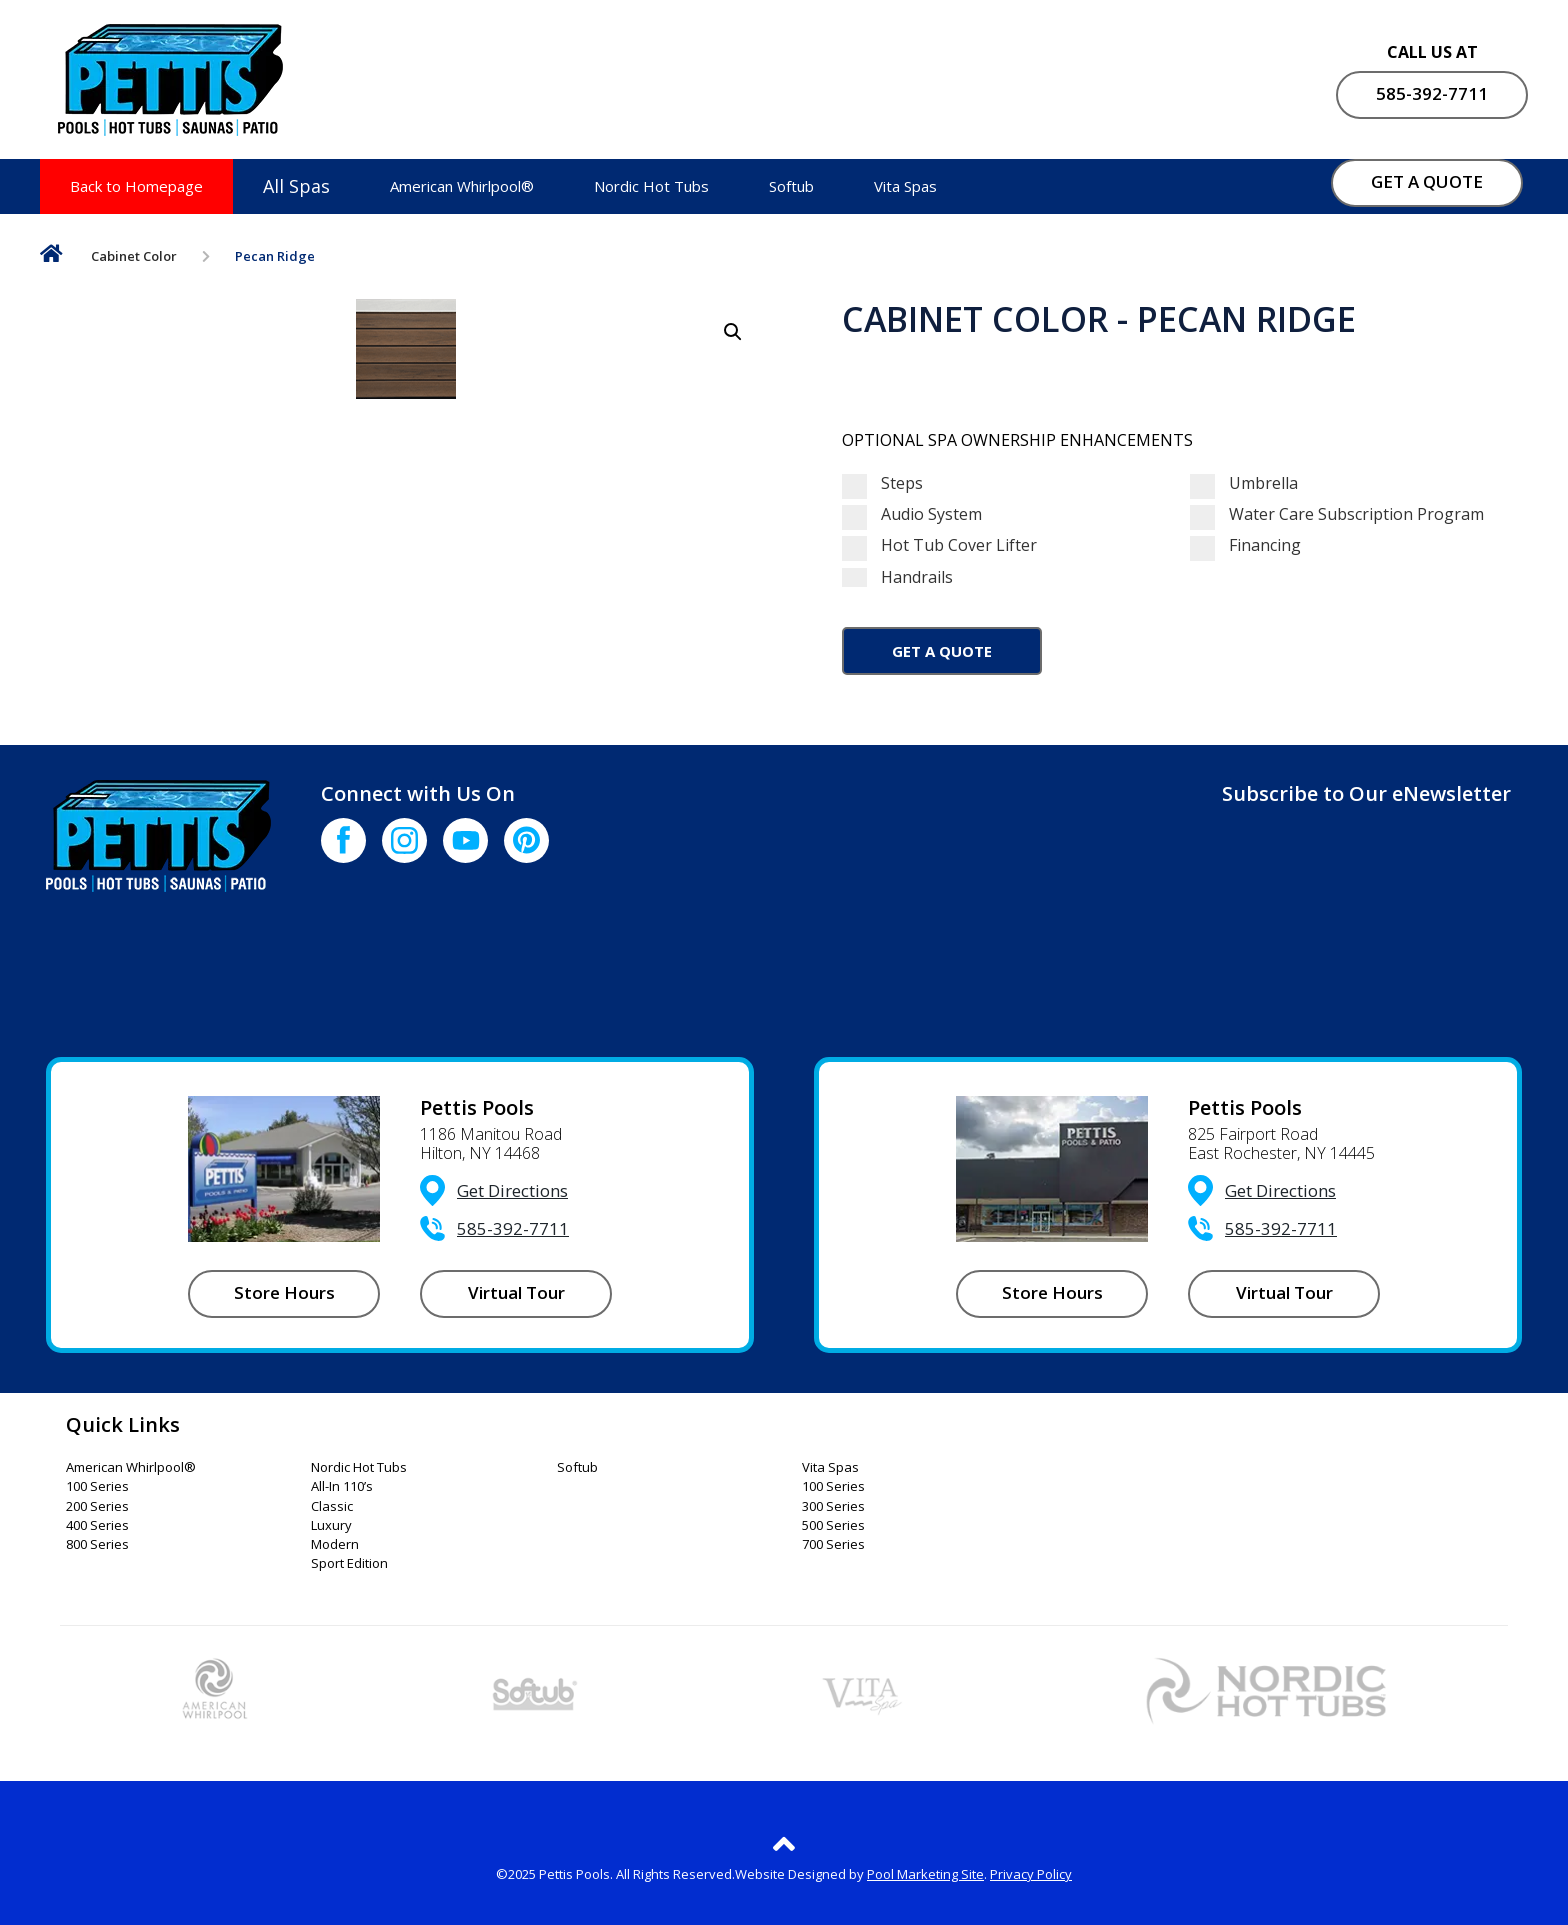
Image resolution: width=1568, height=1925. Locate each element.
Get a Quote (942, 651)
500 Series (833, 1526)
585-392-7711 (1432, 93)
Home (51, 257)
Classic (332, 1507)
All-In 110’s (342, 1487)
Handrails (1008, 577)
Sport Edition (349, 1564)
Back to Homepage (136, 186)
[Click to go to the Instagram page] (404, 840)
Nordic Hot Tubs (651, 186)
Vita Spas (905, 186)
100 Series (97, 1487)
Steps (882, 483)
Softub (791, 186)
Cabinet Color (134, 256)
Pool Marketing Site (925, 1874)
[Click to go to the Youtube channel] (465, 840)
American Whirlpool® (462, 186)
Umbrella (1244, 483)
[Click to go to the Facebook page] (343, 840)
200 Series (97, 1507)
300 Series (833, 1507)
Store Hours (284, 1292)
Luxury (331, 1526)
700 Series (833, 1545)
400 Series (97, 1526)
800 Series (97, 1545)
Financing (1245, 545)
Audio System (912, 514)
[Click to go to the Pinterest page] (526, 840)
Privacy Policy (1031, 1874)
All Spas (296, 186)
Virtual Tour (516, 1292)
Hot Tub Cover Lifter (939, 545)
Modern (335, 1545)
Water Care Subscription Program (1337, 514)
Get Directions (512, 1190)
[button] (733, 332)
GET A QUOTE (1427, 181)
